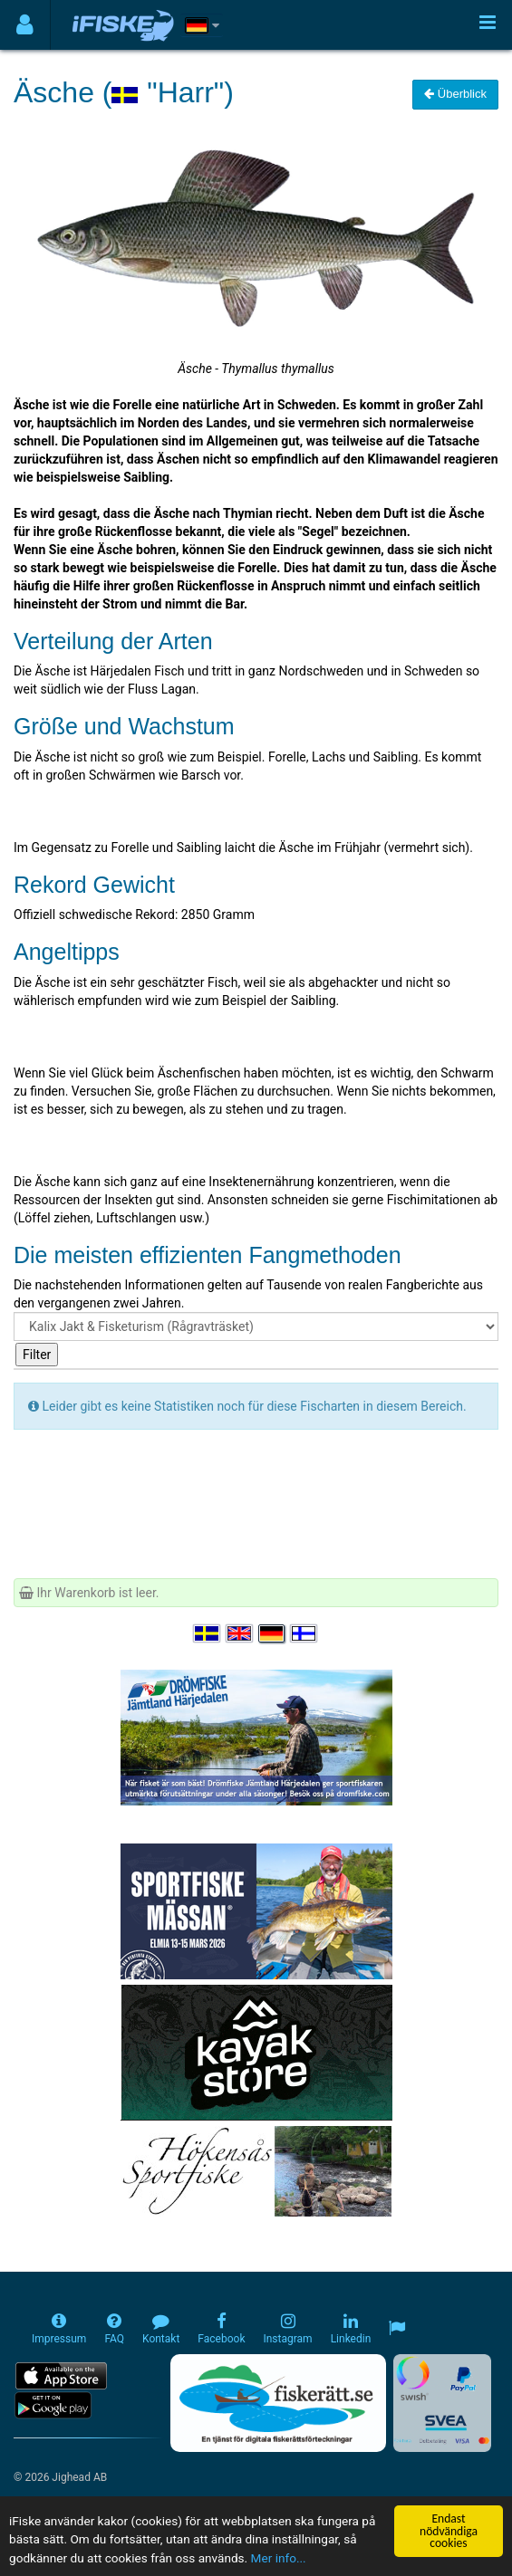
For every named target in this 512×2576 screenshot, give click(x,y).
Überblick (455, 94)
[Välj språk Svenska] (207, 1633)
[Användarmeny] (25, 25)
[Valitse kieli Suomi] (304, 1633)
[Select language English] (240, 1633)
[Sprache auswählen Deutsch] (272, 1633)
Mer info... (278, 2558)
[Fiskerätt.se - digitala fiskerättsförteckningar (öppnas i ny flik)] (278, 2403)
